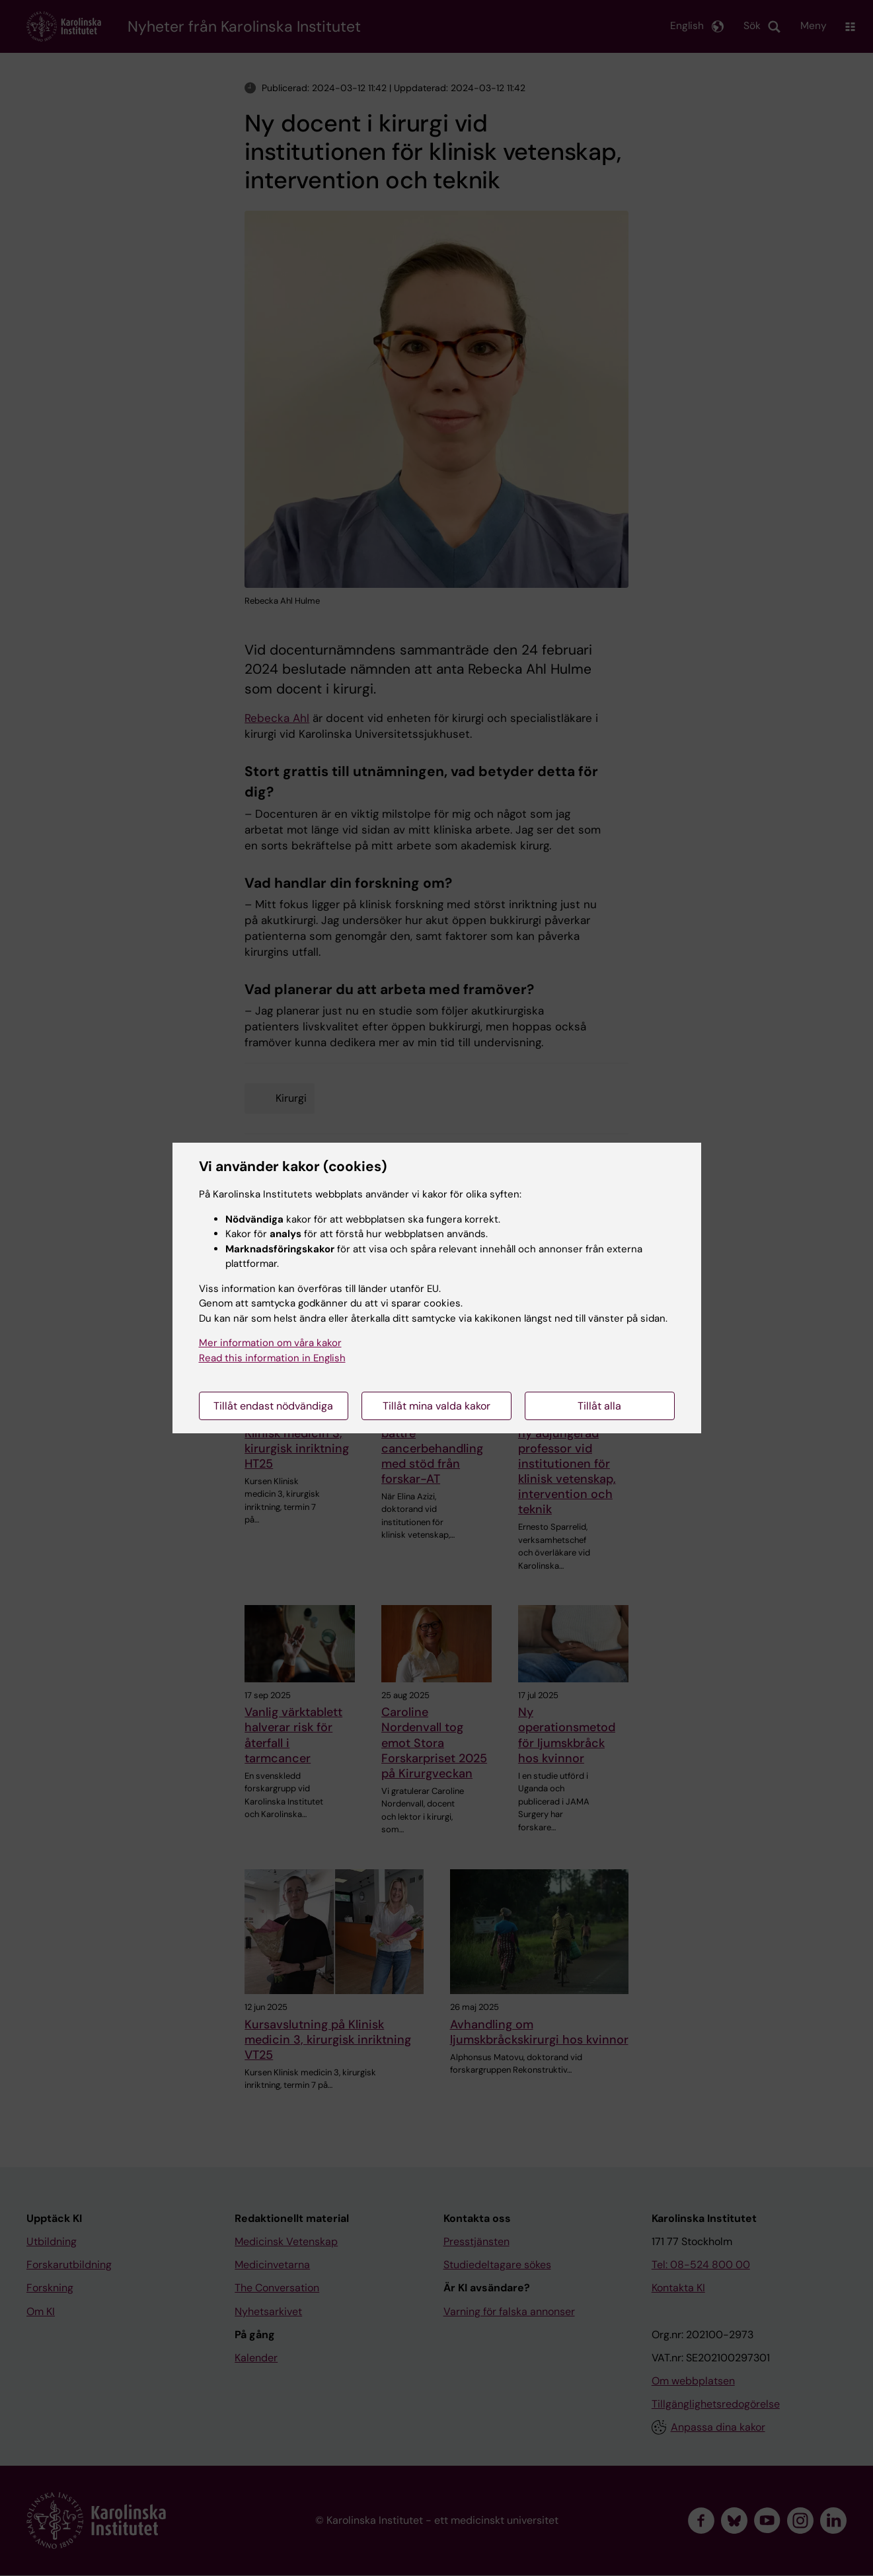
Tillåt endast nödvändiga (273, 1406)
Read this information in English (272, 1358)
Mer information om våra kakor (270, 1342)
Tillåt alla (599, 1406)
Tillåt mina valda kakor (436, 1406)
